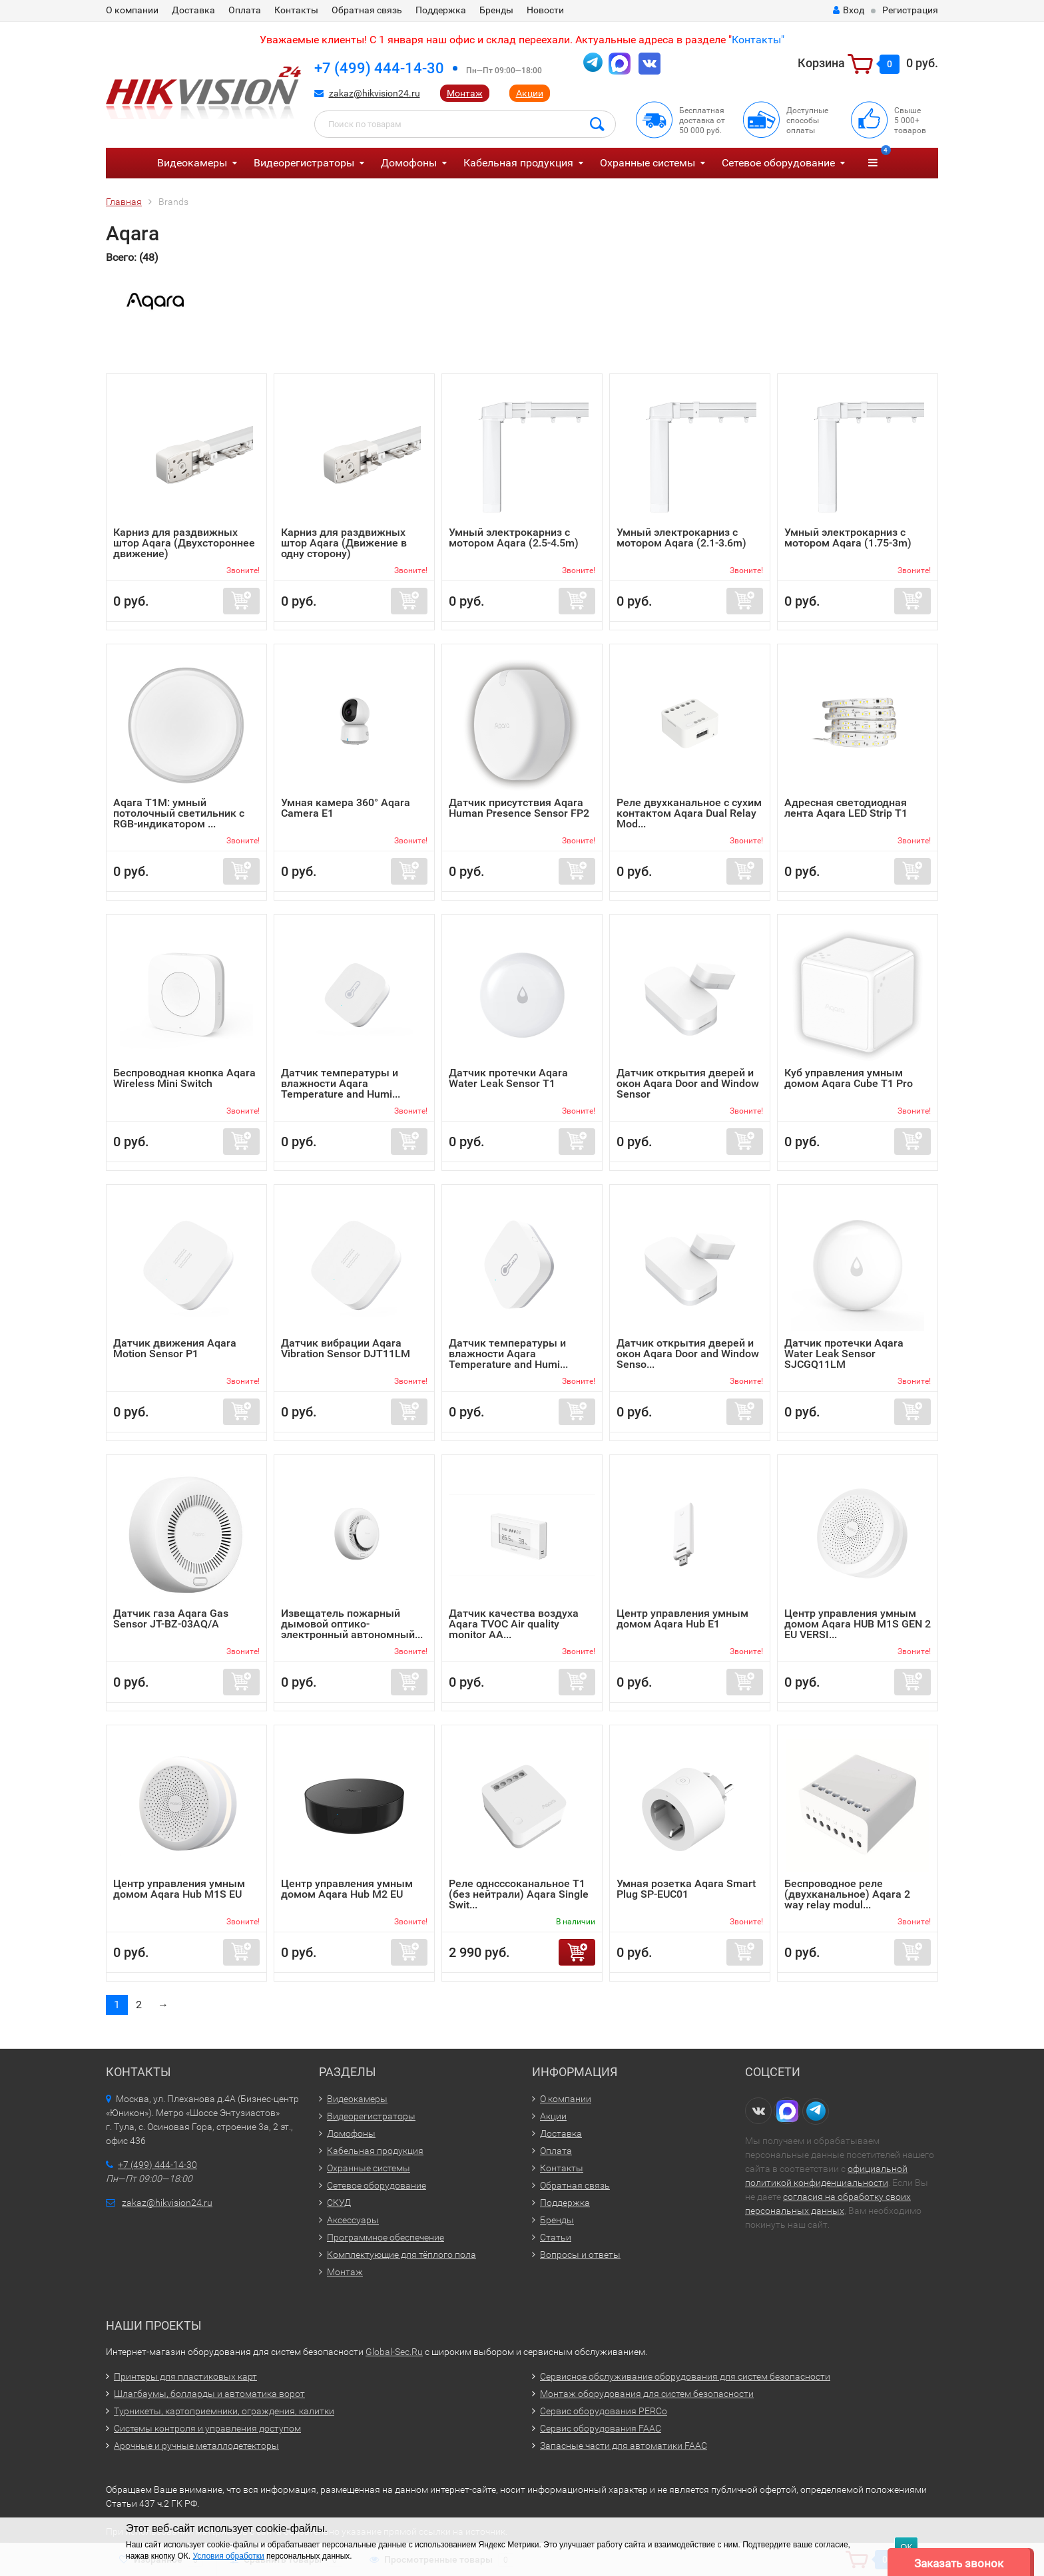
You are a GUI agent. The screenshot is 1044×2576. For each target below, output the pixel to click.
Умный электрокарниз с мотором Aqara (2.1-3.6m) (681, 537)
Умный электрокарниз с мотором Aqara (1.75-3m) (848, 537)
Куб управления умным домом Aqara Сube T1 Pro (848, 1078)
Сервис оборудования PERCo (603, 2411)
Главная (124, 201)
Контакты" (758, 39)
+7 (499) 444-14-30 (379, 68)
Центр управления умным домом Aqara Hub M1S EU (179, 1888)
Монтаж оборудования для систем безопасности (647, 2393)
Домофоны (409, 162)
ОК (906, 2547)
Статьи (555, 2237)
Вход (848, 10)
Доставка (193, 10)
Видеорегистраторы (304, 162)
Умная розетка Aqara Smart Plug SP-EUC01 (686, 1888)
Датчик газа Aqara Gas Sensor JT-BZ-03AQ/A (170, 1618)
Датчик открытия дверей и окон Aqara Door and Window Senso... (688, 1354)
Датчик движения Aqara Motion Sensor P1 (174, 1348)
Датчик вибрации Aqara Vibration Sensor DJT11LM (345, 1348)
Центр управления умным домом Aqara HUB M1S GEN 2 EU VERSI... (857, 1624)
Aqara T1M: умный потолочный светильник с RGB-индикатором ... (178, 813)
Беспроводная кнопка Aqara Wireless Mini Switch (184, 1078)
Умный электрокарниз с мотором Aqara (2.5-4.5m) (514, 537)
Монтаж (465, 93)
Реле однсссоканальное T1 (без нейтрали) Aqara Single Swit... (519, 1894)
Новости (545, 10)
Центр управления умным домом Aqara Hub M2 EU (347, 1888)
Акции (529, 93)
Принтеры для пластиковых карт (185, 2376)
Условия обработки (228, 2556)
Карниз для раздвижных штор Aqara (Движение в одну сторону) (344, 543)
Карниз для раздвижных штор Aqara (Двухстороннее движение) (184, 543)
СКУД (339, 2202)
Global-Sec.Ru (394, 2351)
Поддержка (440, 10)
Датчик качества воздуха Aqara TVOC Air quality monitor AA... (514, 1624)
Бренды (496, 10)
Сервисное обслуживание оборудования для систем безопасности (685, 2376)
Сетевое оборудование (778, 162)
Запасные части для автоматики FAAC (623, 2445)
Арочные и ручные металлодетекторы (196, 2445)
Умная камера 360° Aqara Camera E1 (345, 807)
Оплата (244, 10)
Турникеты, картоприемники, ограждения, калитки (224, 2411)
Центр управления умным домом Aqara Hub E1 (682, 1618)
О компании (132, 10)
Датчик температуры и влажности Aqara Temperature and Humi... (340, 1083)
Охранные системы (647, 162)
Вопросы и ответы (580, 2254)
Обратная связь (367, 10)
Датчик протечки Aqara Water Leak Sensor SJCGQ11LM (844, 1354)
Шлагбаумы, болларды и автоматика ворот (209, 2393)
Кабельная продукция (518, 162)
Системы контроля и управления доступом (207, 2428)
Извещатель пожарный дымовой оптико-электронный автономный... (352, 1624)
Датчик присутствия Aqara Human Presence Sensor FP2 (519, 807)
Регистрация (910, 10)
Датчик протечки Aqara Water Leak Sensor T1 (508, 1078)
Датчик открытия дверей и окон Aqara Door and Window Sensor (688, 1083)
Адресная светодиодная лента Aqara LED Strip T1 (846, 807)
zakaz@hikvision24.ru (374, 93)
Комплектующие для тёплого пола (401, 2254)
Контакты (296, 10)
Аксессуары (353, 2220)
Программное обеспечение (385, 2237)
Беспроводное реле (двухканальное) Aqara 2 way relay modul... (847, 1894)
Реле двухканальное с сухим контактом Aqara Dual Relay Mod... (689, 813)
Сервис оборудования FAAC (600, 2428)
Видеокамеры (192, 162)
